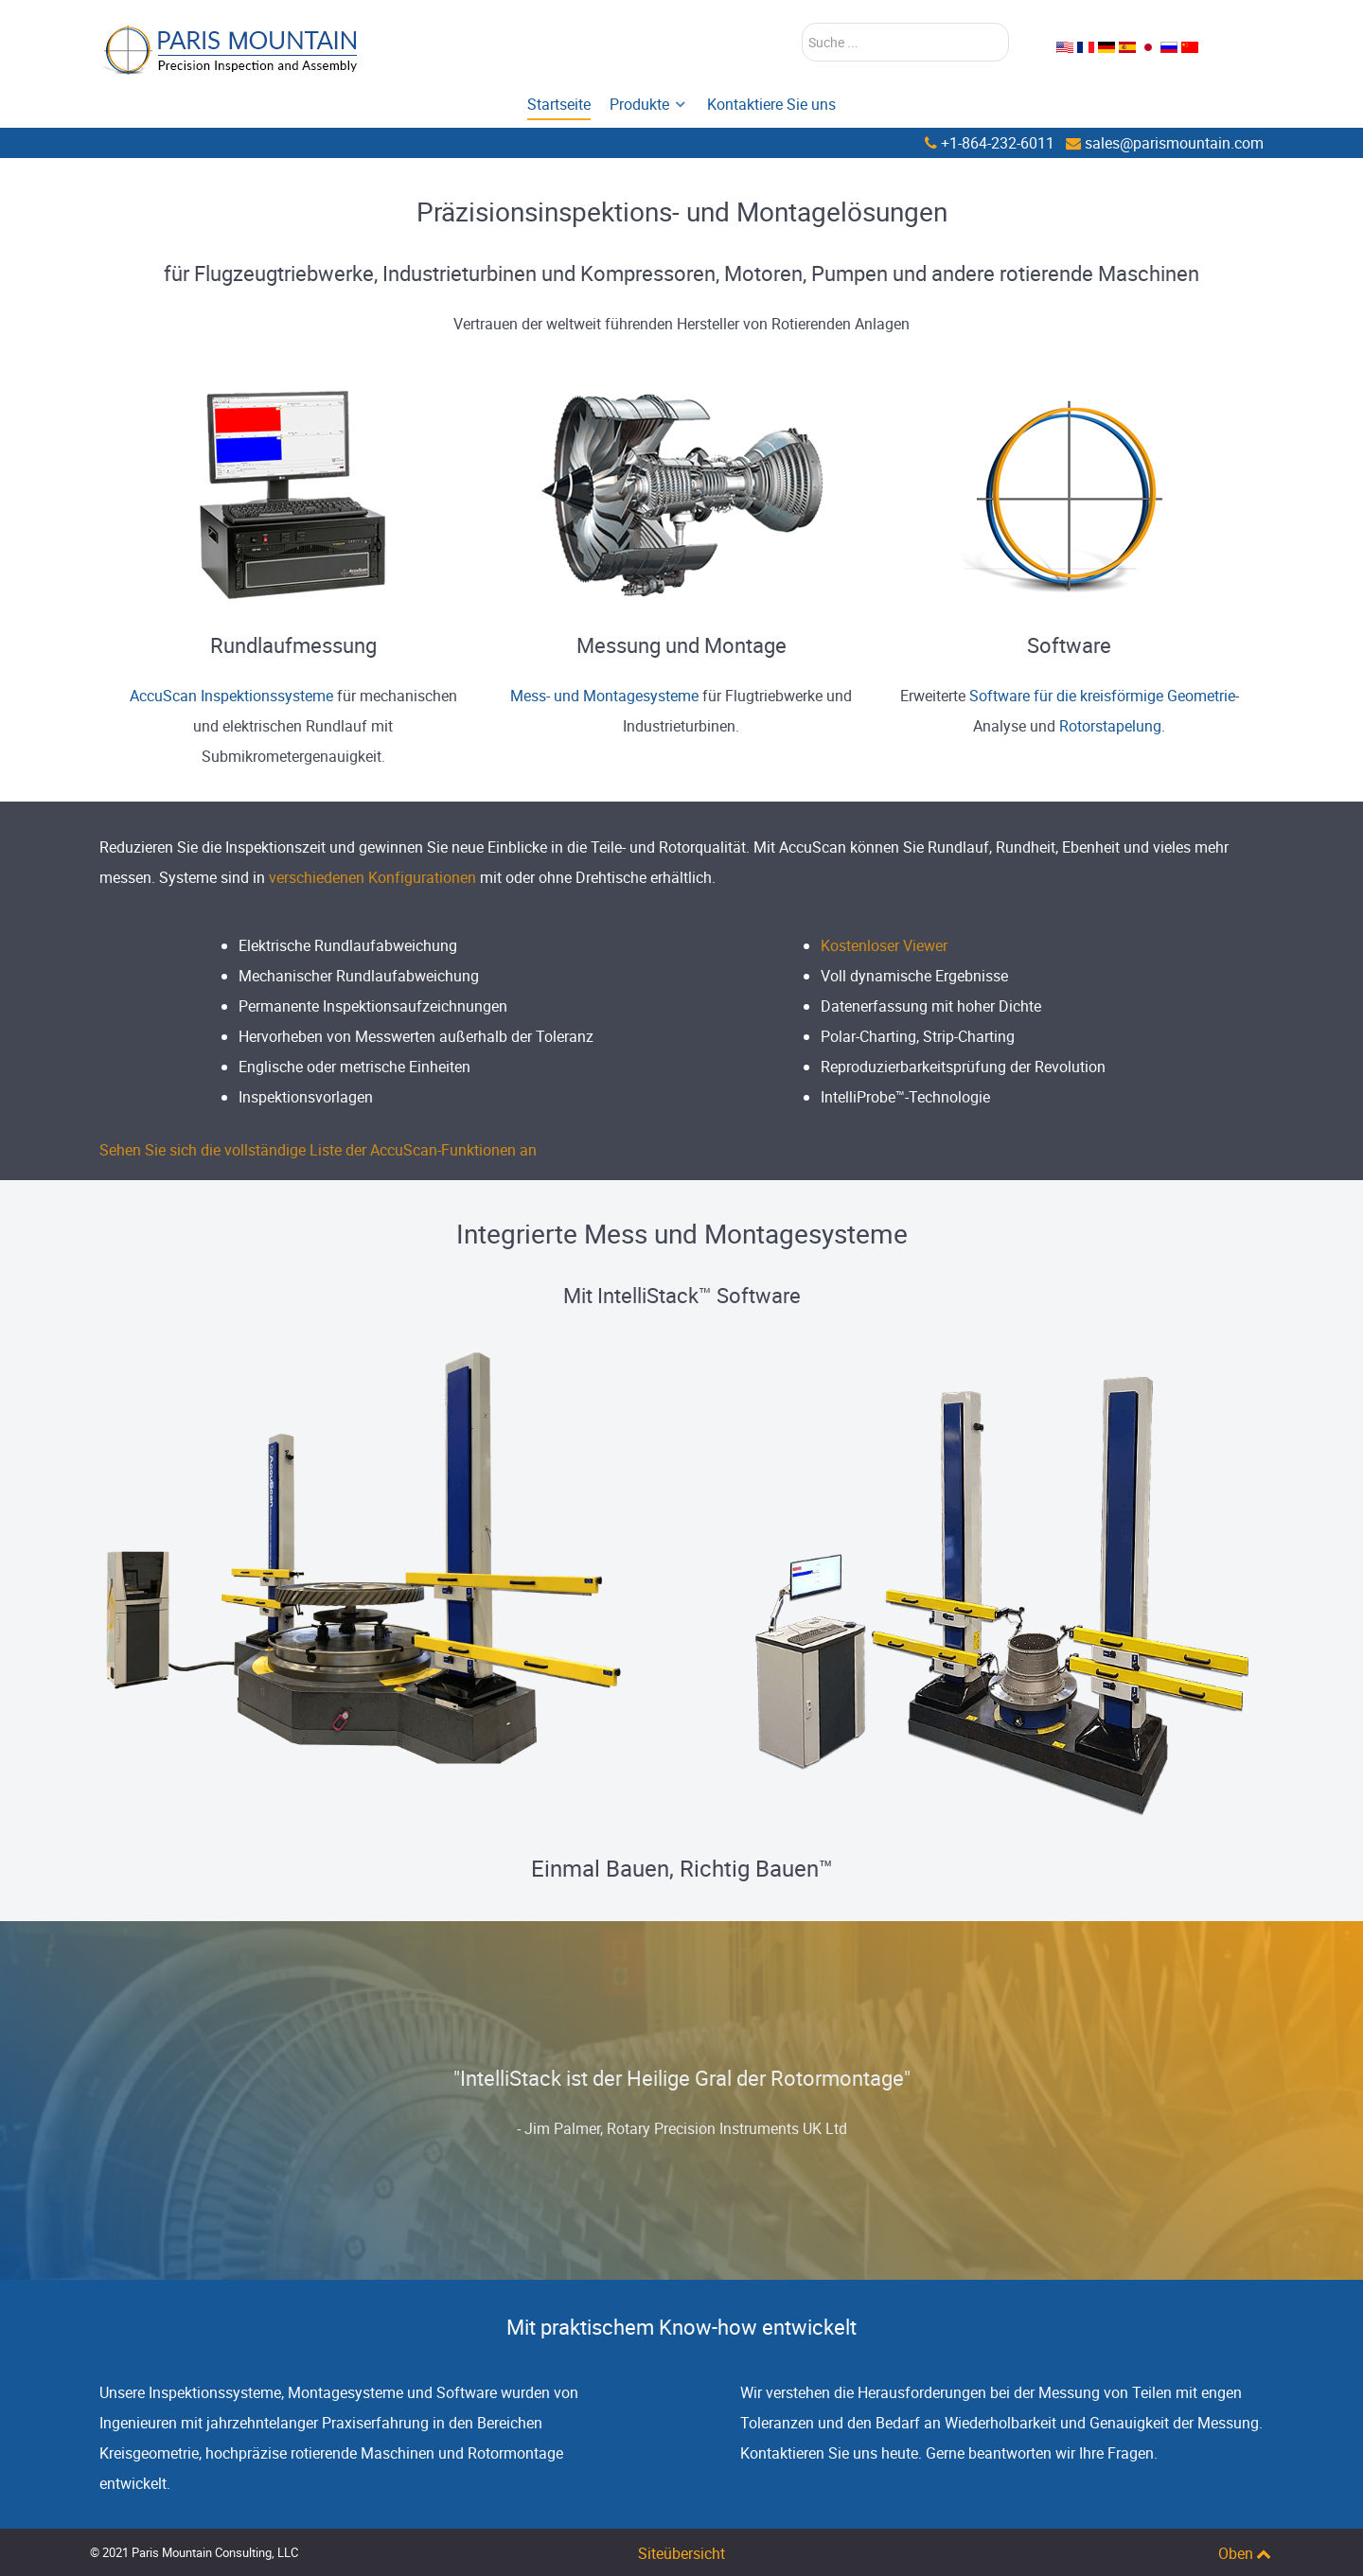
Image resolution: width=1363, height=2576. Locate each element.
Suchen (802, 23)
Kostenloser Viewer (884, 945)
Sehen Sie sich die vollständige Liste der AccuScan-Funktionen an (318, 1149)
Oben (1245, 2553)
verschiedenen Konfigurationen (372, 877)
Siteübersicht (681, 2553)
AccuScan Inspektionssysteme (233, 695)
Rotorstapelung (1110, 725)
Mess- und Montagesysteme (604, 695)
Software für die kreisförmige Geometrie (1102, 695)
